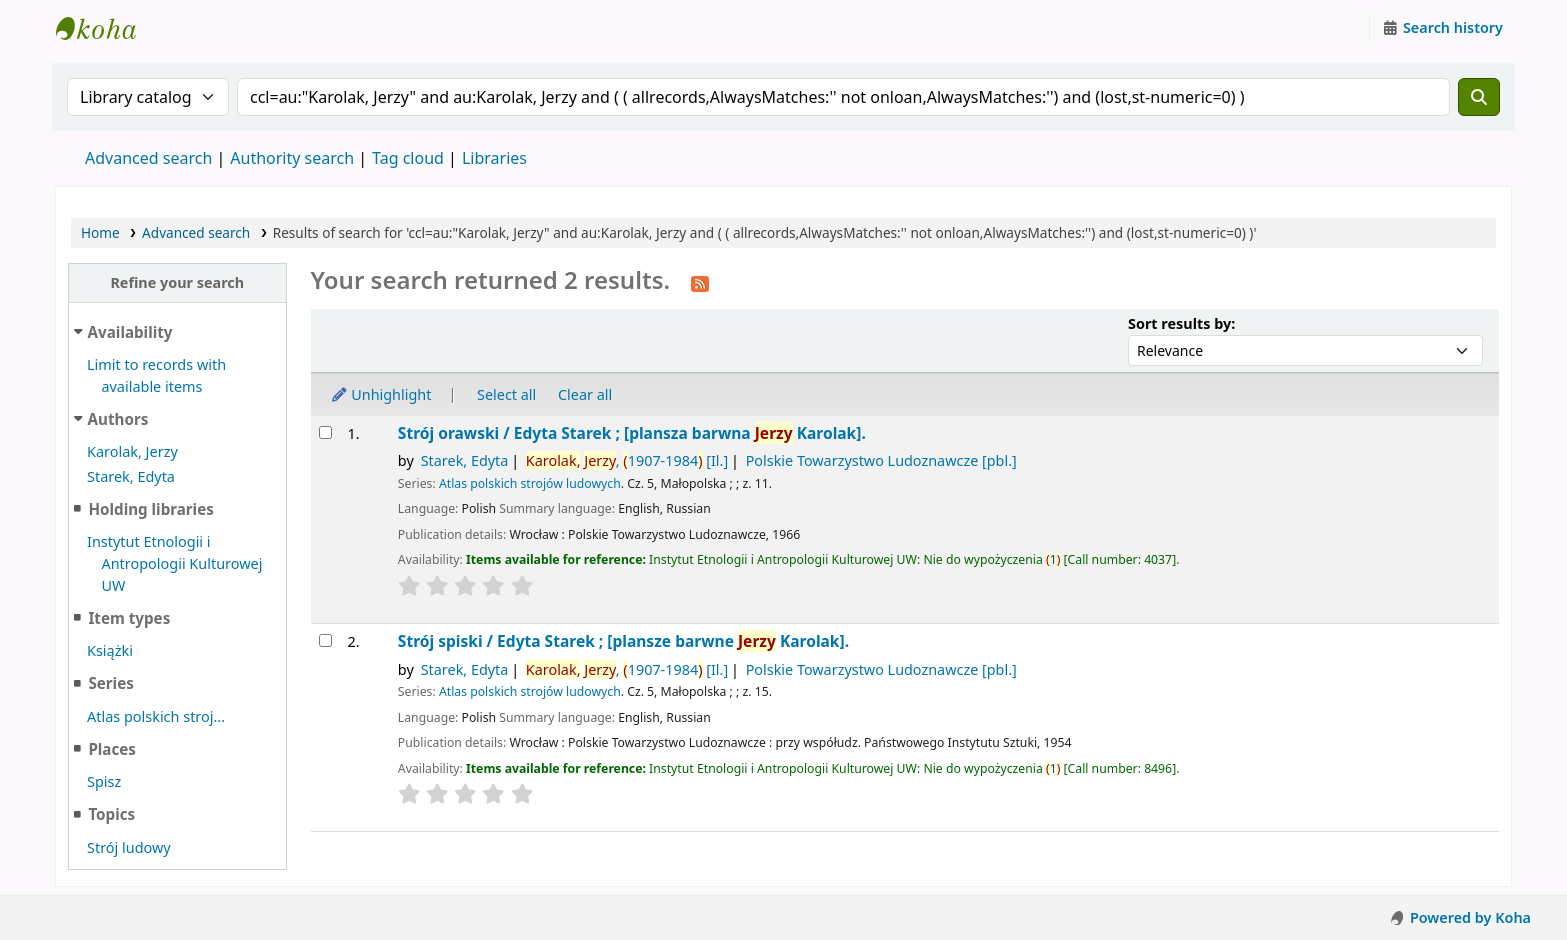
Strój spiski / (623, 641)
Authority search (292, 158)
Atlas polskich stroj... (156, 716)
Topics (111, 814)
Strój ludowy (129, 847)
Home (100, 232)
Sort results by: (1181, 323)
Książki (110, 650)
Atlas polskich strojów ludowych (530, 483)
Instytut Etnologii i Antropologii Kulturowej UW (106, 28)
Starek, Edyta (131, 476)
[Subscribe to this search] (700, 282)
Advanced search (148, 158)
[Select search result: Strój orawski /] (325, 432)
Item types (129, 618)
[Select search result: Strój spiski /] (325, 640)
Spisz (104, 781)
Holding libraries (150, 509)
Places (112, 749)
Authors (118, 419)
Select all (506, 394)
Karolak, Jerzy (132, 451)
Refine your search (177, 282)
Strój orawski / (632, 433)
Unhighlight (381, 394)
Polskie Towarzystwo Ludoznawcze (881, 460)
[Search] (1479, 97)
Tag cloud (408, 158)
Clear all (585, 394)
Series (110, 683)
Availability (130, 332)
